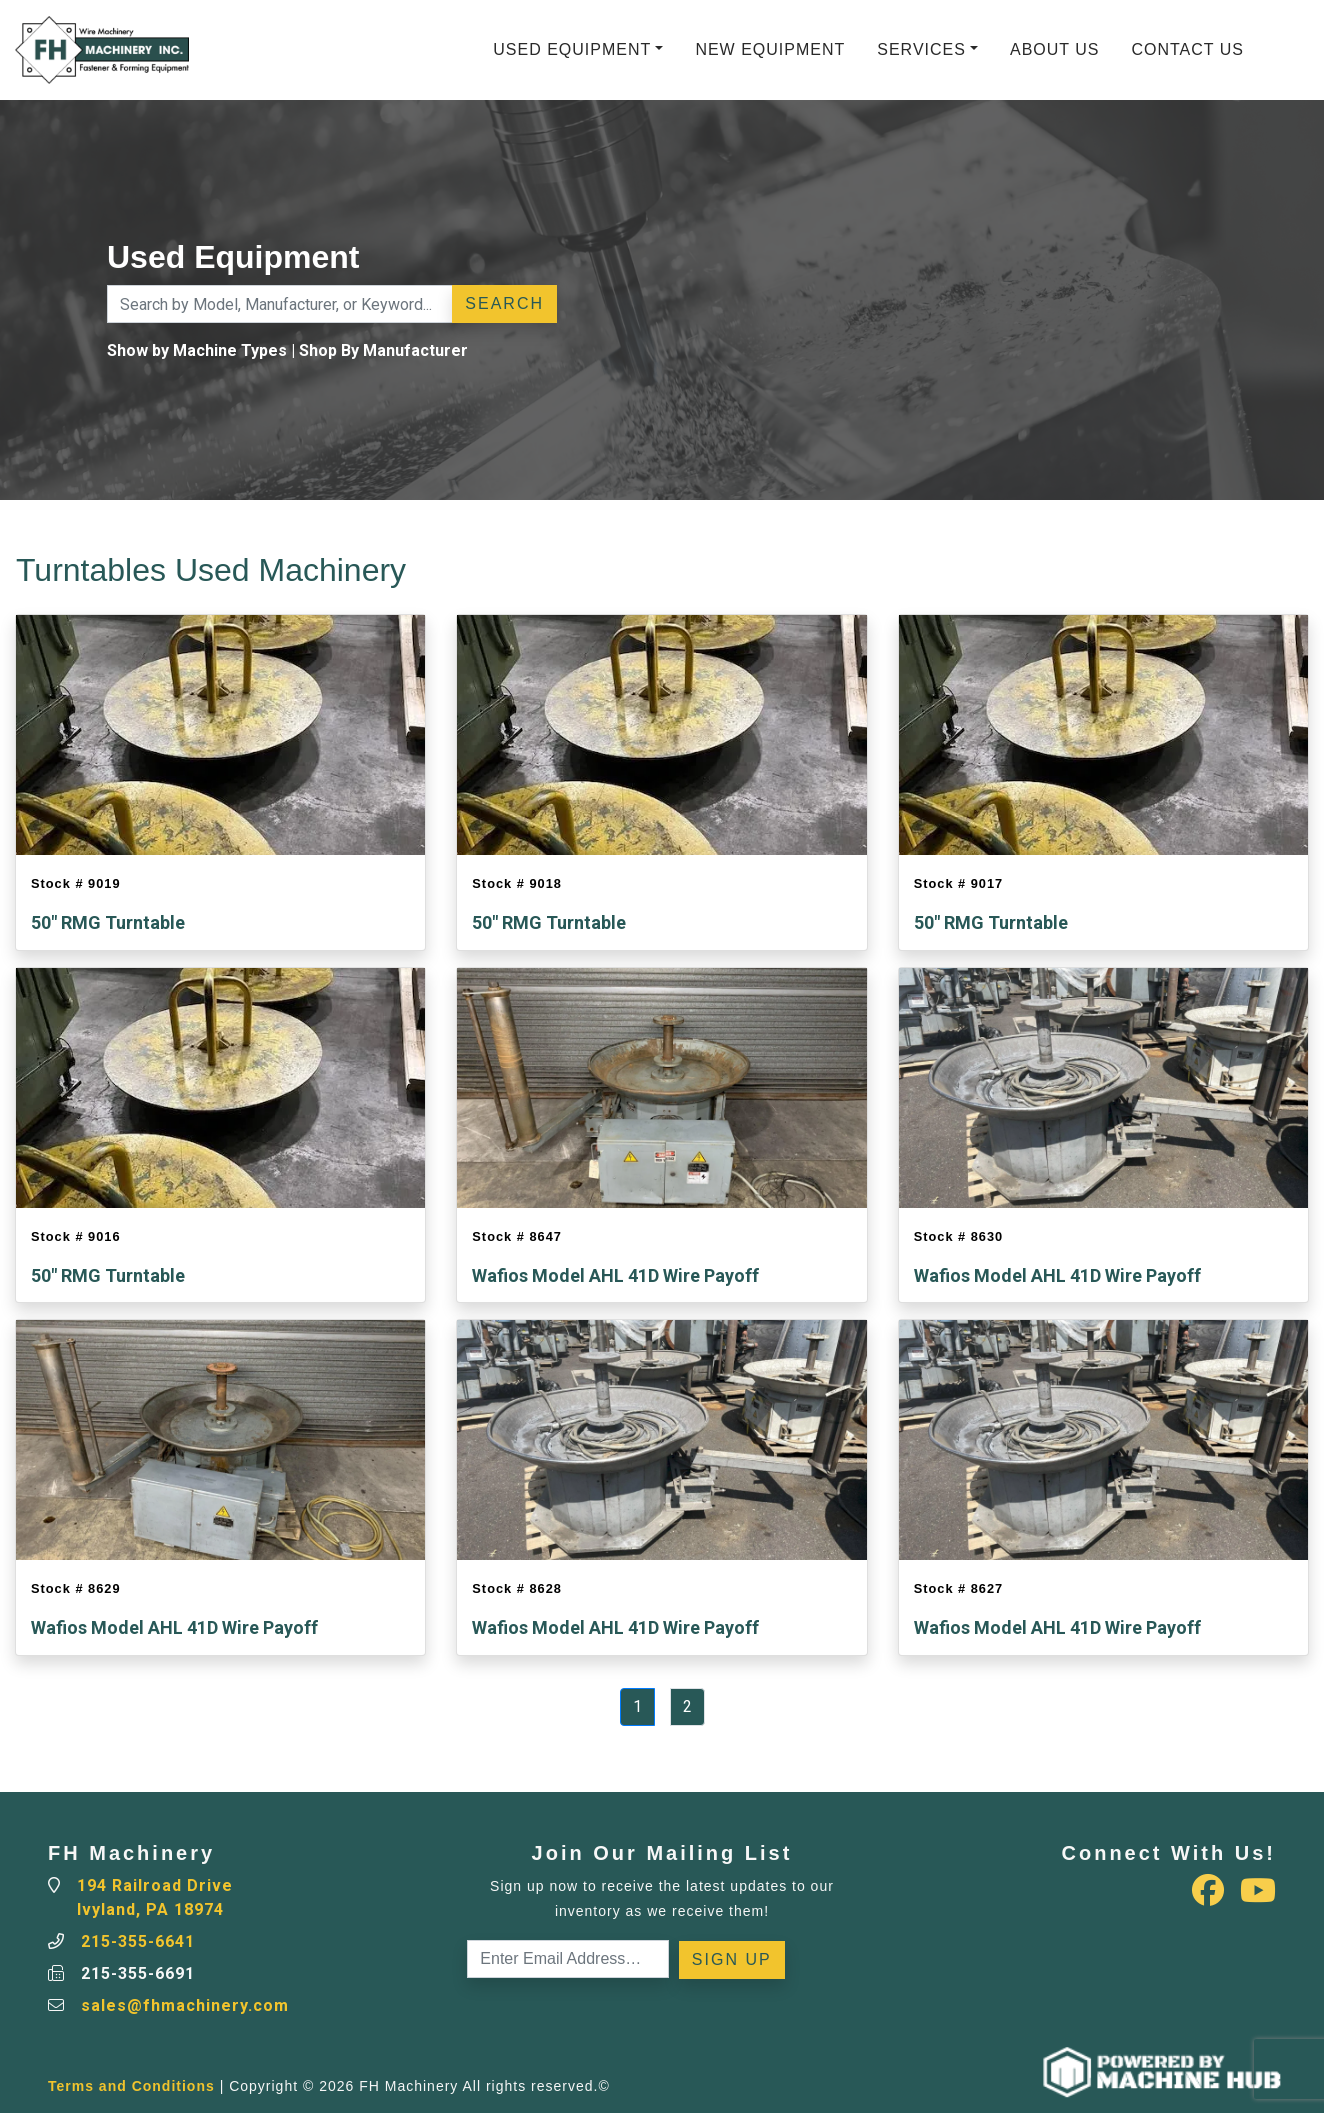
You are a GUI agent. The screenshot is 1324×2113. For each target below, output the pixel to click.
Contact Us (1187, 49)
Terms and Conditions (131, 2086)
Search (504, 303)
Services (921, 49)
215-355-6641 (138, 1941)
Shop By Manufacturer (383, 350)
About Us (1055, 49)
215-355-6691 (138, 1973)
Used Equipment (572, 49)
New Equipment (770, 49)
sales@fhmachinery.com (185, 2005)
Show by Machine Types (197, 350)
